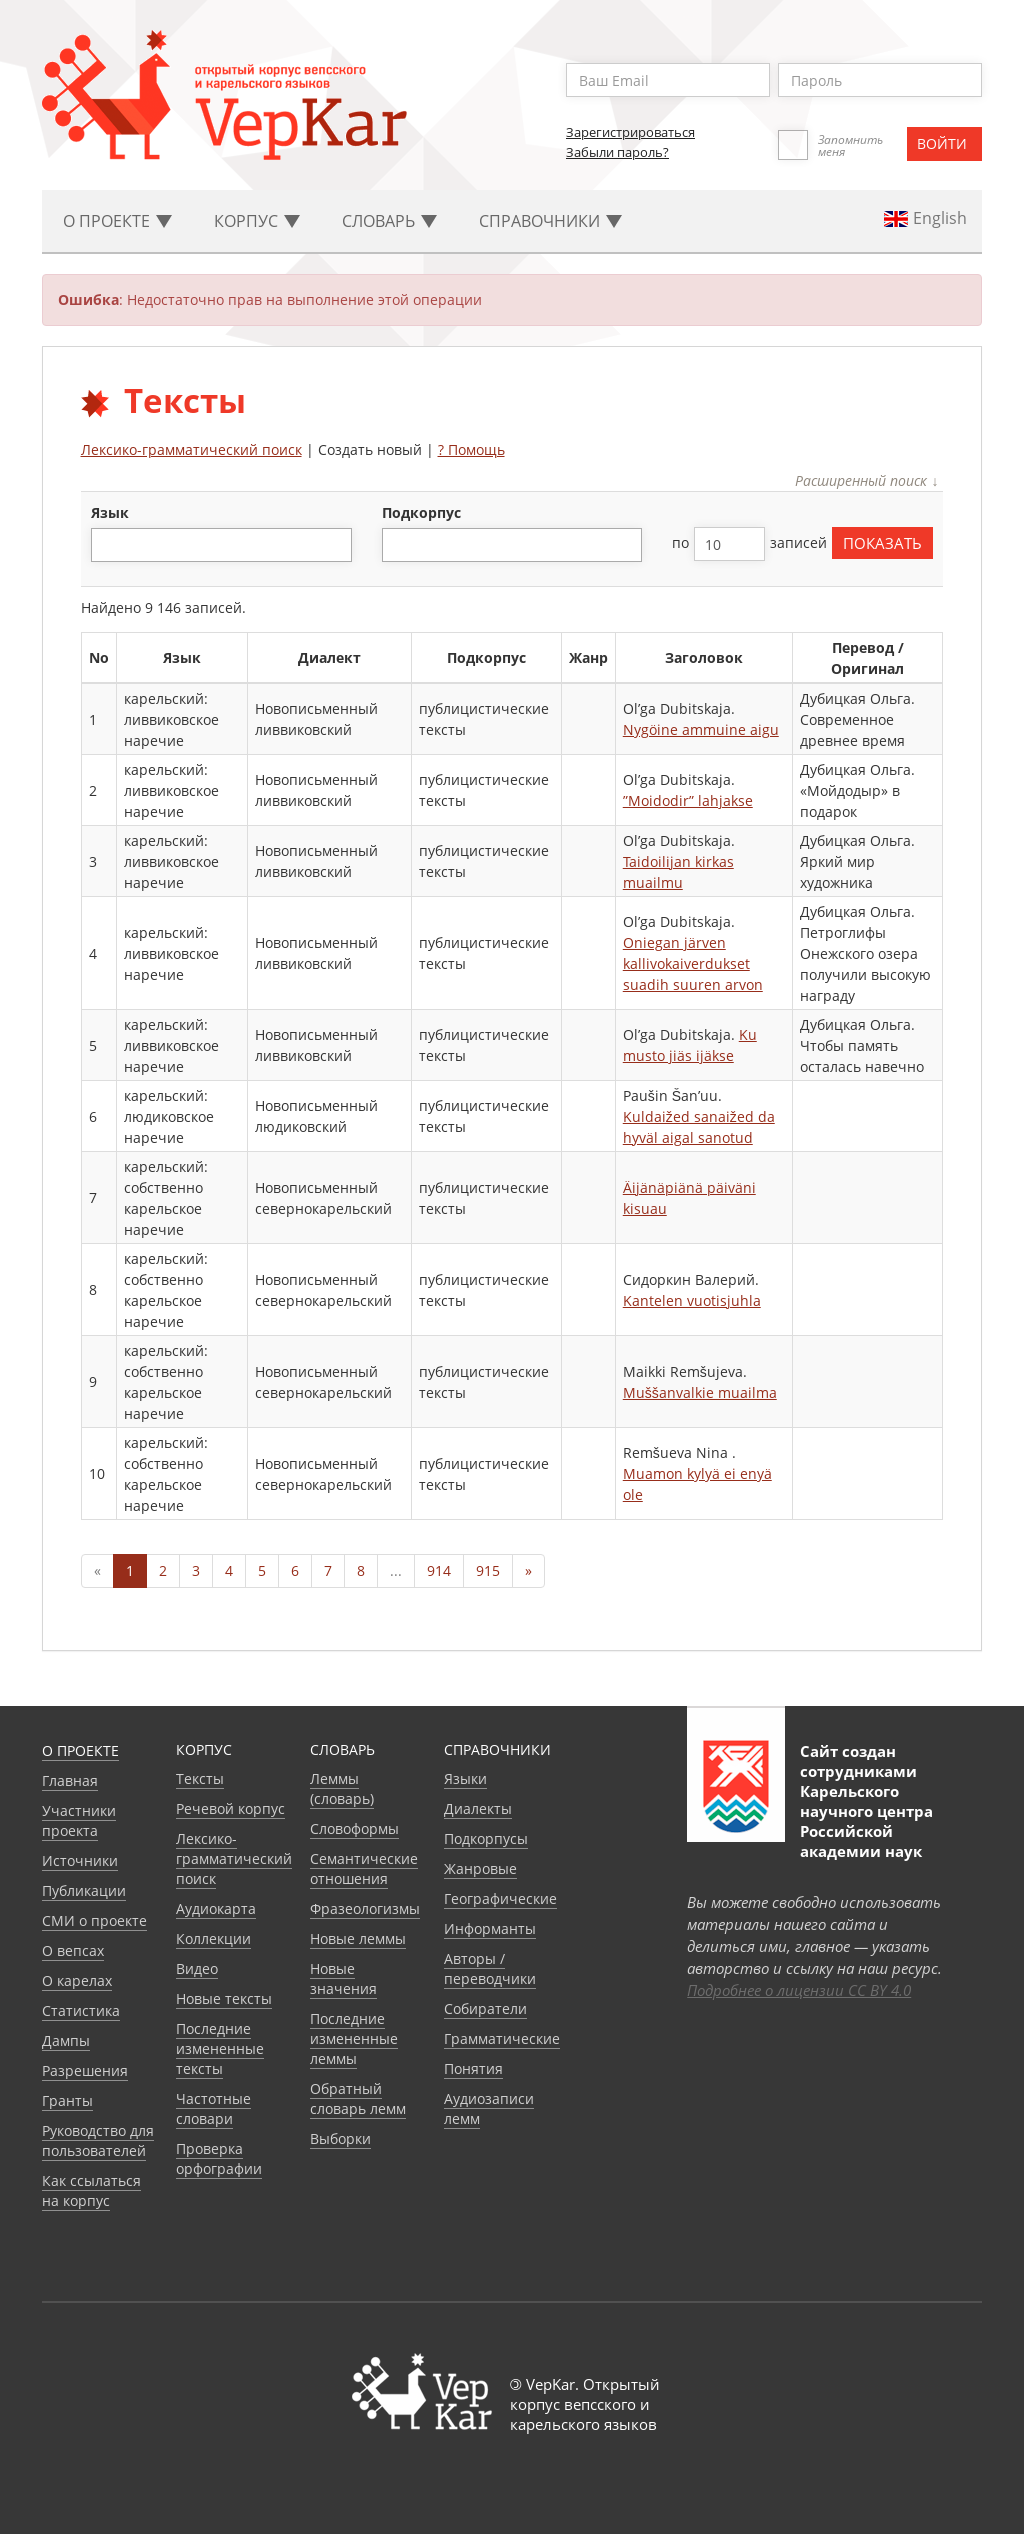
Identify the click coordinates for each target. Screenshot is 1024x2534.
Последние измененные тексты (220, 2048)
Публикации (84, 1890)
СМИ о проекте (94, 1920)
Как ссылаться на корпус (91, 2190)
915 (488, 1570)
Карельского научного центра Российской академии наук (866, 1821)
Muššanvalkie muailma (700, 1392)
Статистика (81, 2010)
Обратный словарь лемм (358, 2098)
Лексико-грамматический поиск (191, 449)
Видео (197, 1968)
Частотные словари (213, 2108)
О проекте (80, 1750)
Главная (70, 1780)
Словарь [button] (389, 221)
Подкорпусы (486, 1838)
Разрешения (85, 2070)
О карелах (77, 1980)
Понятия (473, 2068)
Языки (465, 1778)
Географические (500, 1898)
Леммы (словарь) (342, 1788)
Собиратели (485, 2008)
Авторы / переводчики (490, 1968)
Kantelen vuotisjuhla (692, 1300)
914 (439, 1570)
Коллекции (213, 1938)
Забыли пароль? (617, 152)
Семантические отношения (364, 1868)
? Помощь (471, 449)
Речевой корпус (230, 1808)
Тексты (200, 1778)
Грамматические (502, 2038)
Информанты (490, 1928)
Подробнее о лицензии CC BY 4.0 (799, 1990)
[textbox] (107, 544)
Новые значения (343, 1978)
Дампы (66, 2040)
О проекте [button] (117, 221)
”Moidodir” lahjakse (688, 800)
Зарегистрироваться (630, 132)
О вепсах (73, 1950)
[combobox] (221, 545)
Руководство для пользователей (98, 2140)
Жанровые (480, 1868)
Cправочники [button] (550, 221)
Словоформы (354, 1828)
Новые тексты (224, 1998)
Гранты (67, 2100)
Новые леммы (358, 1938)
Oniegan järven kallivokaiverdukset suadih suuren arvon (693, 963)
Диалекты (478, 1808)
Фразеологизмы (365, 1908)
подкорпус (421, 512)
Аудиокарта (216, 1908)
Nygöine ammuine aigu (701, 729)
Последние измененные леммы (354, 2038)
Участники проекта (79, 1820)
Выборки (340, 2138)
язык (110, 512)
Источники (80, 1860)
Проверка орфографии (219, 2158)
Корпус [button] (257, 221)
